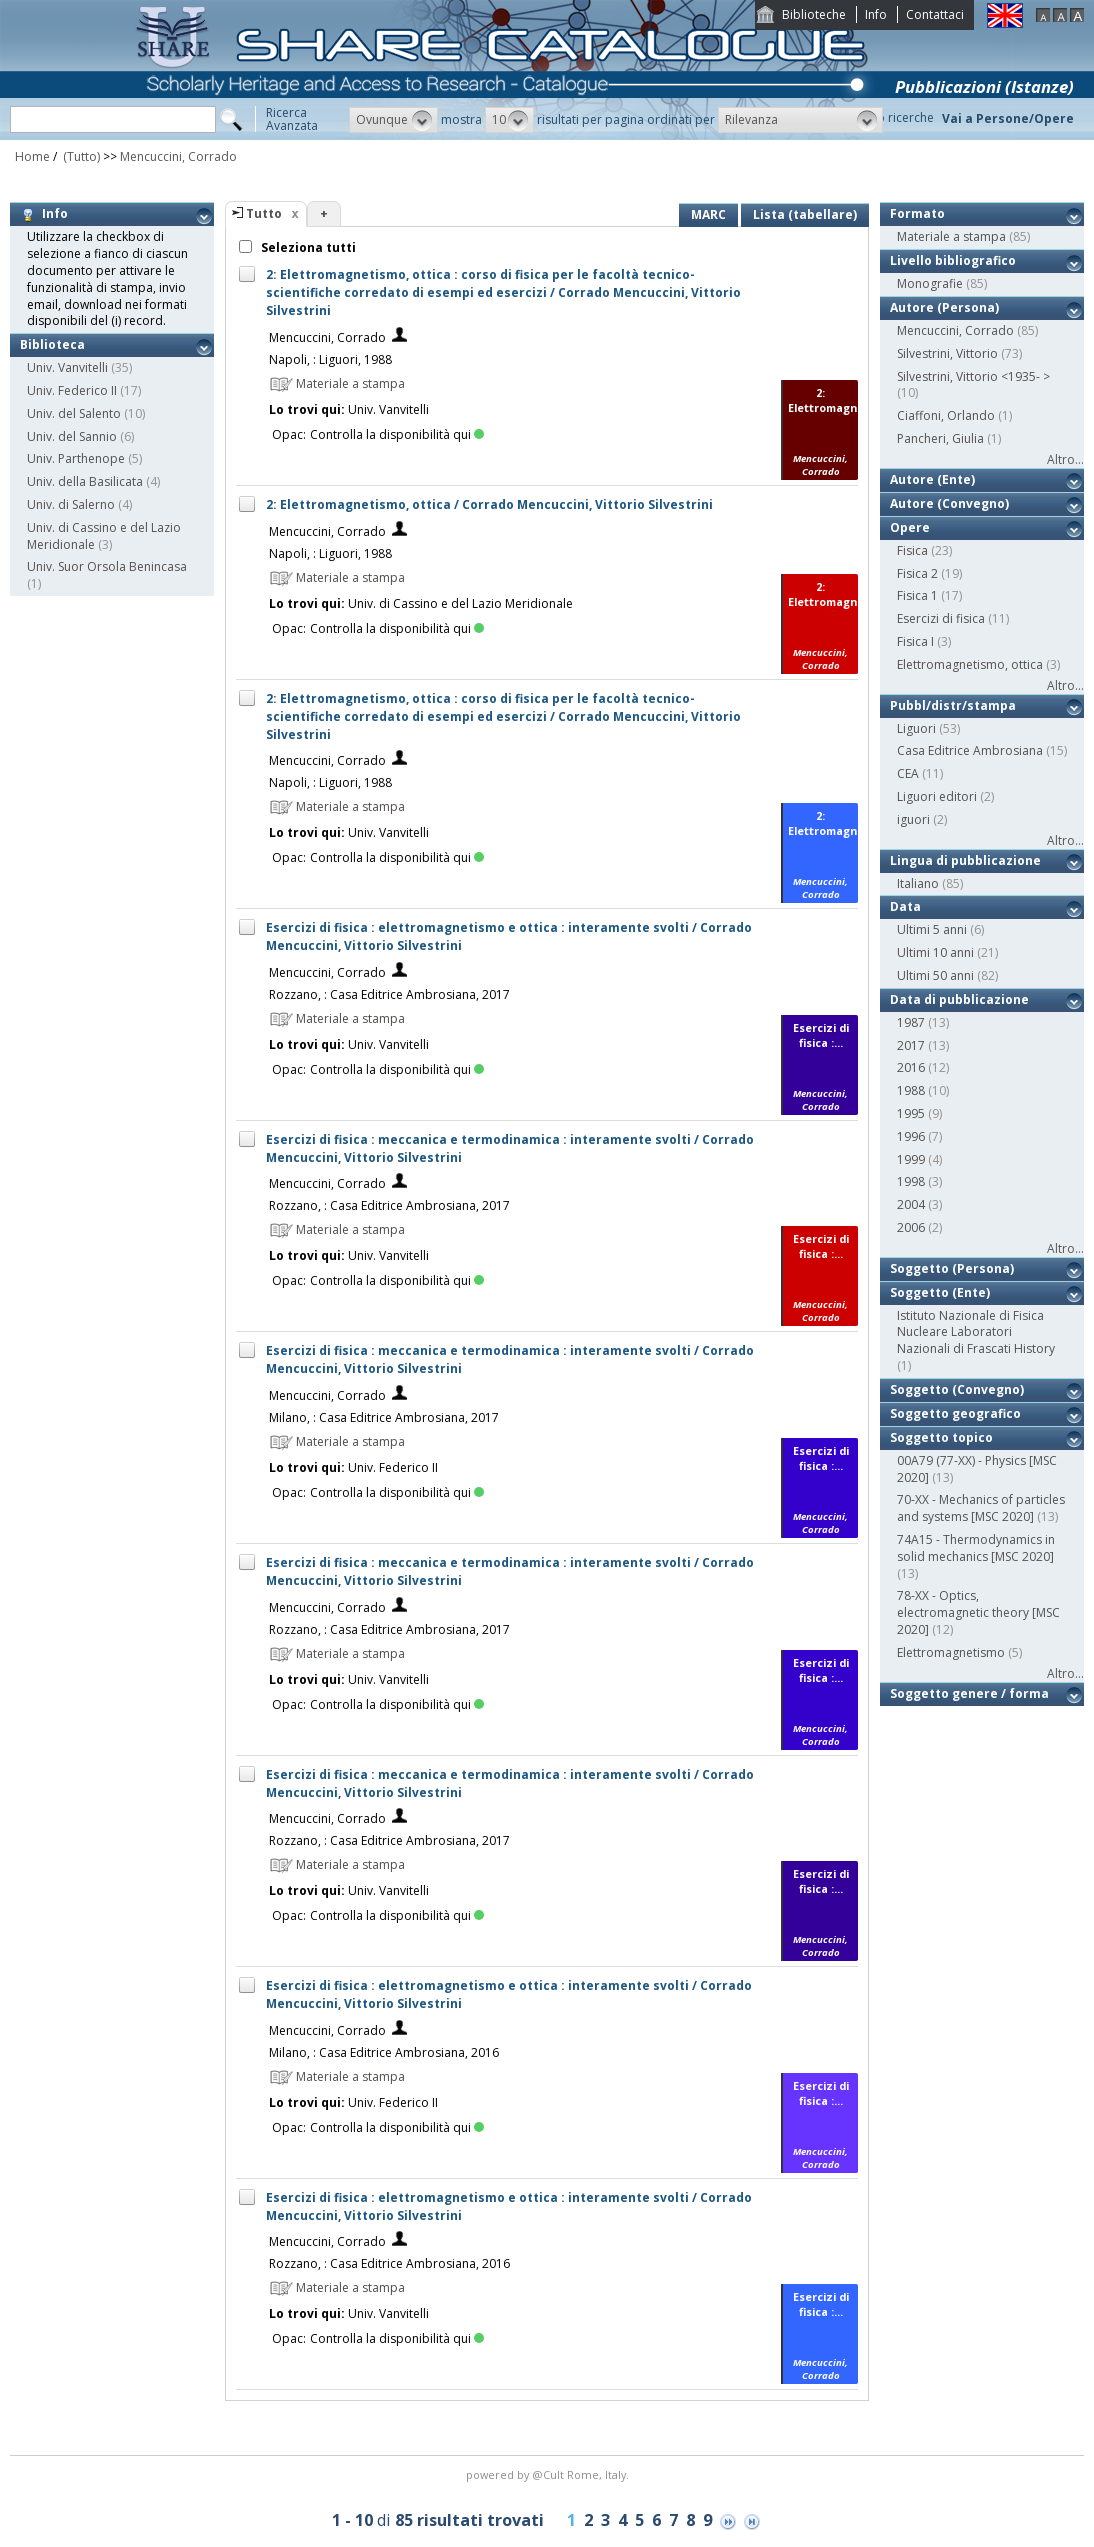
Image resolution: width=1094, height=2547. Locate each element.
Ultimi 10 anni (935, 952)
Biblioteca (52, 344)
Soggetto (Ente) (940, 1292)
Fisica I (915, 641)
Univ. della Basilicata (85, 481)
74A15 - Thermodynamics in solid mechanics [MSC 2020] (976, 1548)
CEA (908, 773)
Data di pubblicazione (959, 999)
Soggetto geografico (955, 1413)
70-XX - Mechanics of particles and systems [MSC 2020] (981, 1508)
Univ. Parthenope (76, 458)
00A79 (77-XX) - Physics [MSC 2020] (977, 1469)
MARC (708, 214)
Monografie (930, 283)
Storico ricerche (889, 117)
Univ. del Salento (74, 413)
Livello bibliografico (953, 260)
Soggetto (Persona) (952, 1268)
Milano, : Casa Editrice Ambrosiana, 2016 (384, 2052)
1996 (911, 1136)
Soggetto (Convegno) (957, 1389)
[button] (393, 120)
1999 (911, 1159)
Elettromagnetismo (951, 1652)
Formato (917, 213)
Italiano (918, 883)
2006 (911, 1227)
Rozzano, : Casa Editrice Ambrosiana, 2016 (389, 2263)
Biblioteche (814, 14)
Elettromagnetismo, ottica (970, 664)
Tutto (264, 213)
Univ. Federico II (72, 390)
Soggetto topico (941, 1437)
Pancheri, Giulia (940, 438)
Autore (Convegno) (949, 503)
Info (876, 14)
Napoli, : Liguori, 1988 (330, 359)
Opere (910, 527)
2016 (911, 1067)
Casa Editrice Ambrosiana (970, 750)
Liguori (916, 728)
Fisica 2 (917, 573)
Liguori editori (937, 796)
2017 (911, 1045)
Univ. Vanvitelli (67, 367)
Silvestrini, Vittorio (947, 353)
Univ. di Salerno (71, 504)
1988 (911, 1090)
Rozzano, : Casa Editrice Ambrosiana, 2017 (389, 994)
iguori (913, 819)
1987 (911, 1022)
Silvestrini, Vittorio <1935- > (973, 376)
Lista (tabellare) (805, 214)
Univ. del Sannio (72, 436)
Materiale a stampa (951, 236)
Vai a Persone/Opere (1008, 118)
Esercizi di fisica (941, 618)
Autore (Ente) (932, 479)
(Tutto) (80, 156)
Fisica (912, 550)
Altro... (1065, 459)
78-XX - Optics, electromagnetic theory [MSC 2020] (978, 1612)
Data (905, 906)
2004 (911, 1204)
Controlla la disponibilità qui (397, 434)
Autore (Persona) (944, 307)
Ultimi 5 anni (932, 929)
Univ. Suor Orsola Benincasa (107, 566)
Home (32, 156)
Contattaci (935, 14)
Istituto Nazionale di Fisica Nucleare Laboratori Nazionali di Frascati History (976, 1332)
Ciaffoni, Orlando (946, 415)
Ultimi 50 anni (935, 975)
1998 (911, 1181)
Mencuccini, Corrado (178, 156)
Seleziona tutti (307, 247)
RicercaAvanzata (292, 119)
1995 (911, 1113)
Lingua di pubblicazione (965, 860)
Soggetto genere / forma (969, 1693)
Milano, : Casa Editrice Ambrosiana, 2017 (384, 1417)
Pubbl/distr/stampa (953, 705)
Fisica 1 (917, 595)
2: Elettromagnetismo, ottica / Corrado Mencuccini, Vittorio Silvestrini (489, 504)
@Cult (549, 2474)
